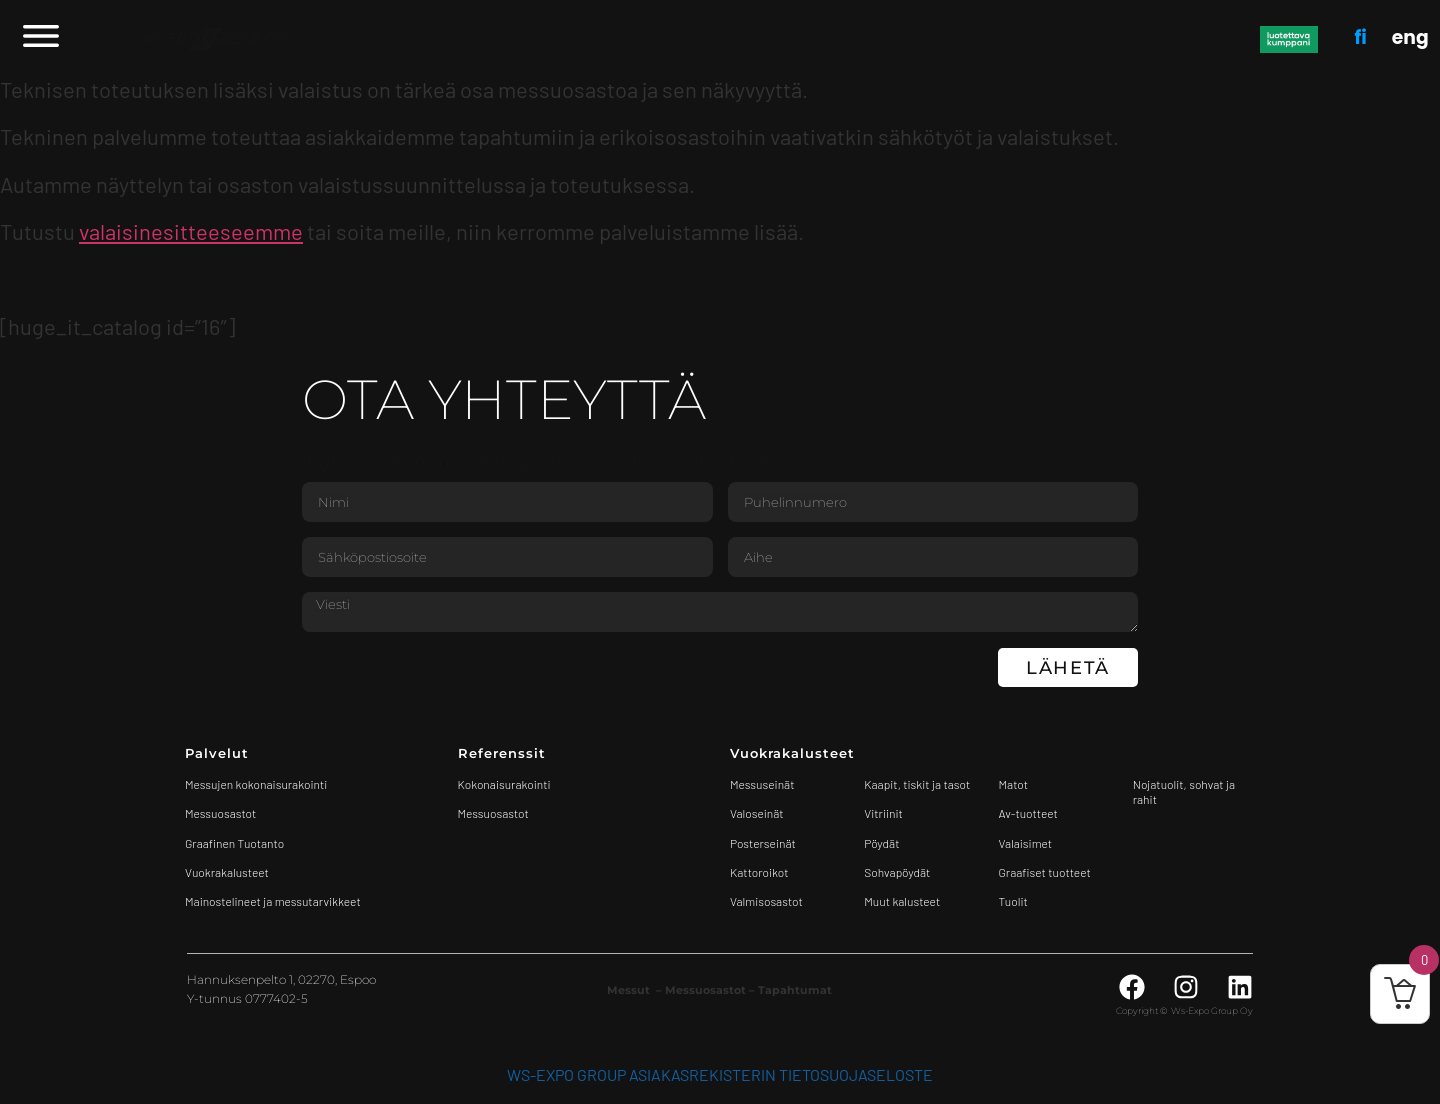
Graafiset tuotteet (1045, 872)
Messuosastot (493, 813)
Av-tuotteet (1028, 813)
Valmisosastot (766, 901)
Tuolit (1015, 901)
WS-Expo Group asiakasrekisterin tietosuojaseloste (720, 1074)
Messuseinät (762, 784)
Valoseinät (757, 813)
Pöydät (881, 843)
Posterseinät (763, 843)
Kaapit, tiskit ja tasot (917, 784)
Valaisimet (1026, 843)
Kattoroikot (759, 872)
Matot (1013, 784)
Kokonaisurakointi (504, 784)
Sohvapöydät (897, 872)
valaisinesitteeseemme (191, 231)
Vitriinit (883, 813)
